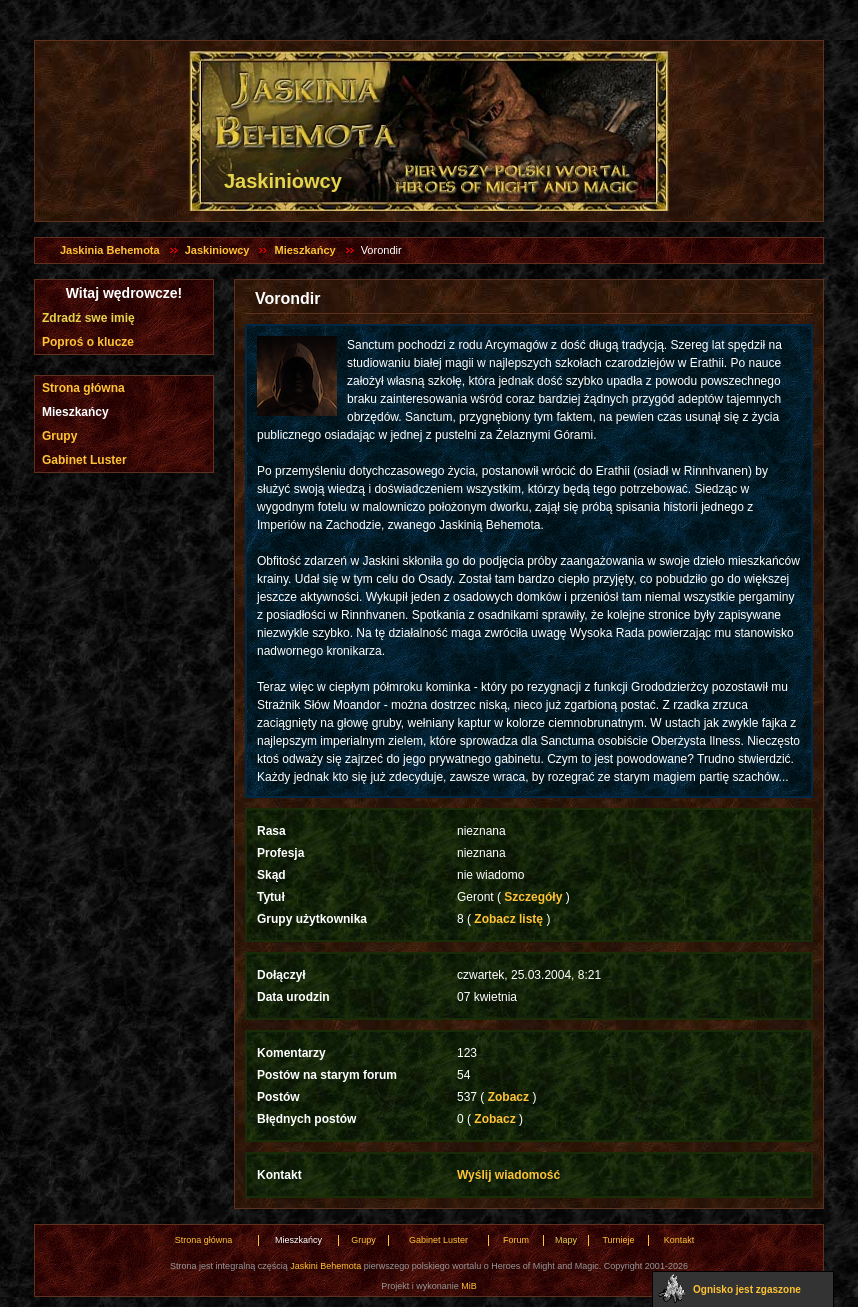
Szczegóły (533, 897)
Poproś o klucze (88, 342)
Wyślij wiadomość (508, 1175)
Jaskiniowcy (217, 250)
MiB (469, 1286)
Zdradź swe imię (88, 318)
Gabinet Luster (84, 460)
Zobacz (508, 1097)
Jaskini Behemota (325, 1266)
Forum (516, 1240)
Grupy (59, 436)
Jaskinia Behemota (110, 250)
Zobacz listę (508, 919)
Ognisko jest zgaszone (747, 1289)
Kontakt (679, 1240)
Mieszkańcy (304, 250)
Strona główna (83, 388)
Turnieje (618, 1240)
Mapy (566, 1240)
